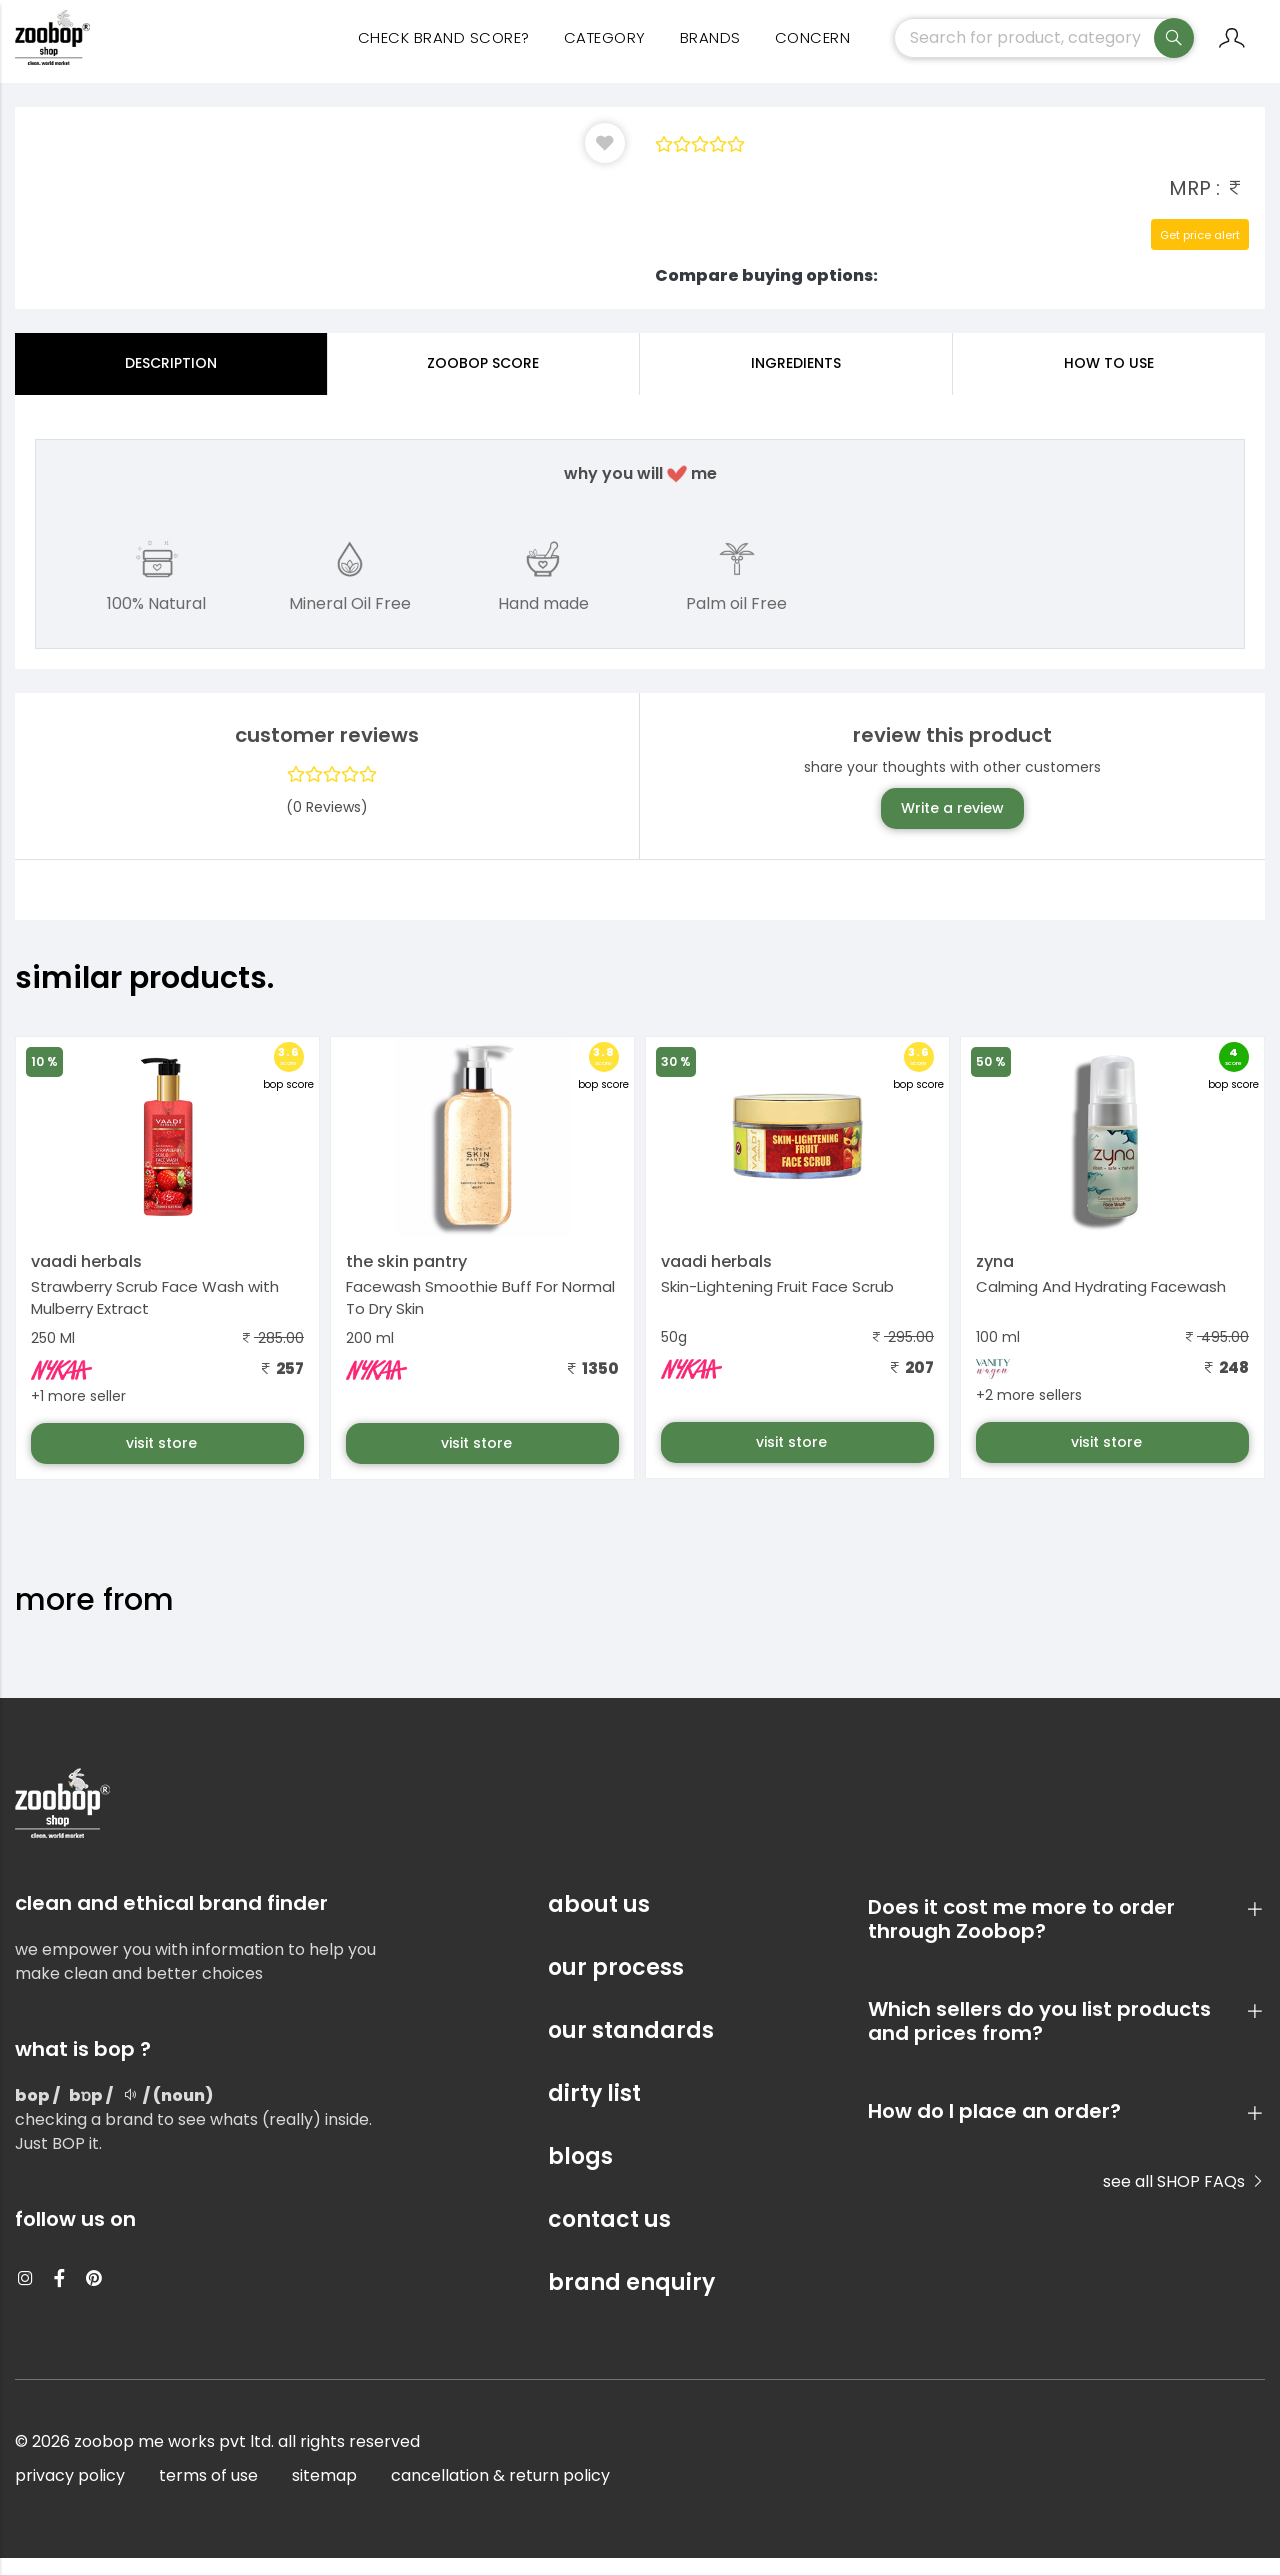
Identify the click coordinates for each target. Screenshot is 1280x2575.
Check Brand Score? (444, 50)
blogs (580, 2173)
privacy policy (70, 2492)
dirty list (594, 2110)
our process (616, 1984)
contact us (609, 2236)
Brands (710, 50)
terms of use (208, 2492)
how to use (1109, 380)
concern (813, 50)
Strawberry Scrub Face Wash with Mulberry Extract (155, 1315)
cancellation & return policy (500, 2492)
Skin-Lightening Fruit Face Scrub (777, 1303)
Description (171, 380)
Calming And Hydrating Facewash (1101, 1303)
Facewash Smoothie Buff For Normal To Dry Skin (480, 1315)
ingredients (796, 380)
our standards (631, 2047)
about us (599, 1921)
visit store (163, 1460)
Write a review (952, 825)
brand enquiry (631, 2299)
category (605, 50)
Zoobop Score (483, 380)
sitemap (324, 2492)
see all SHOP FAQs (1184, 2198)
